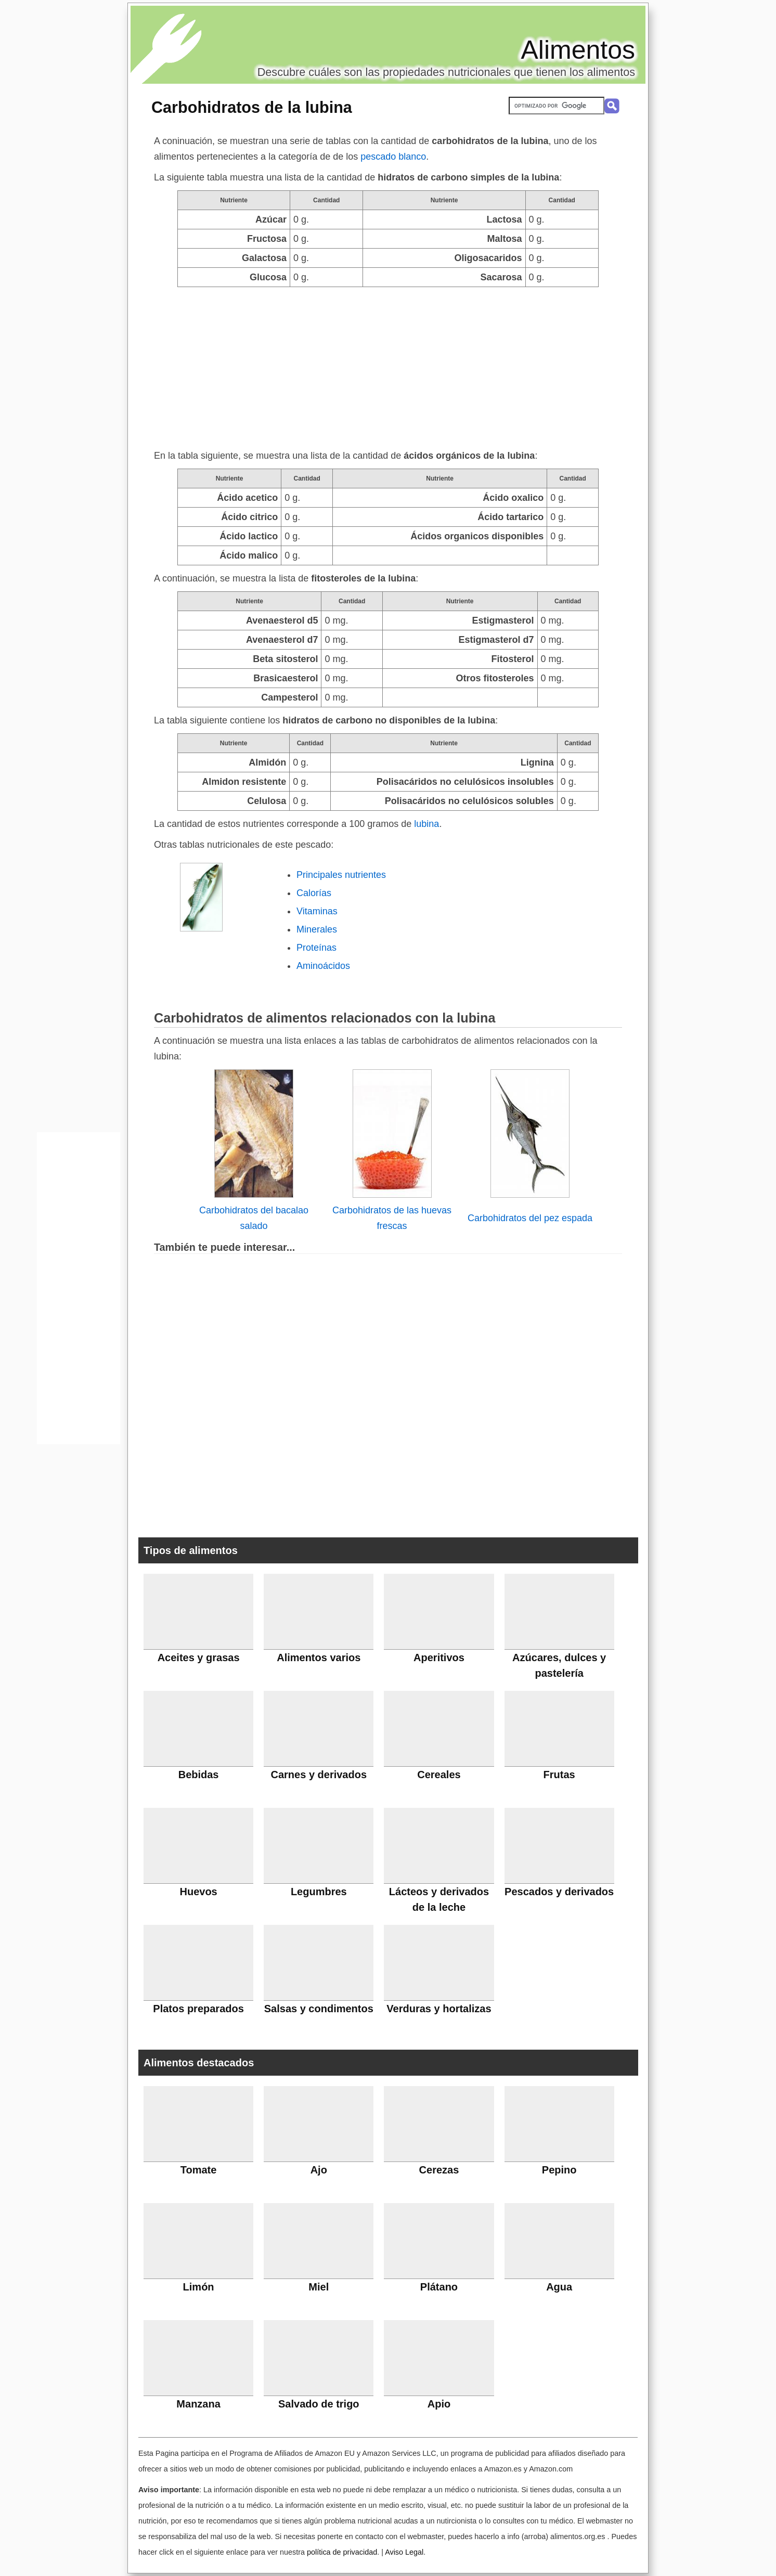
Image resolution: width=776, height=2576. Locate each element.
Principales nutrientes (341, 875)
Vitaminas (317, 911)
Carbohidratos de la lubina (251, 107)
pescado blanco (393, 156)
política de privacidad (342, 2552)
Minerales (316, 929)
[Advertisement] (388, 365)
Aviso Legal (404, 2552)
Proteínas (316, 947)
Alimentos (578, 49)
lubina (426, 824)
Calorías (313, 893)
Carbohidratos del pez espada (530, 1218)
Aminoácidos (323, 966)
